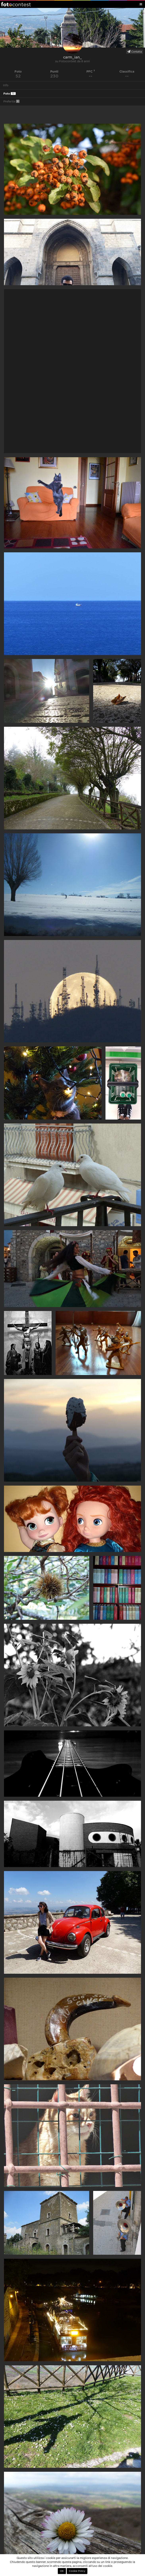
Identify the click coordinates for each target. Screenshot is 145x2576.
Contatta (134, 51)
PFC (90, 71)
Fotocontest (16, 4)
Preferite (11, 101)
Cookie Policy (77, 2571)
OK (62, 2571)
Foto (9, 93)
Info (5, 85)
